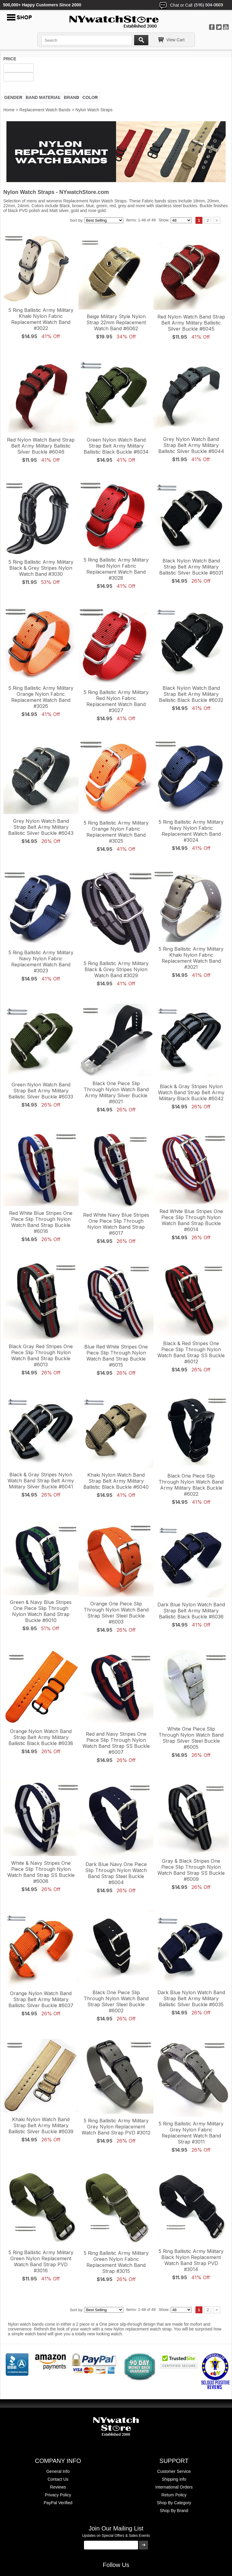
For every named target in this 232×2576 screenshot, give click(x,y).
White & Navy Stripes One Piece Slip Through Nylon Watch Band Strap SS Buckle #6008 (41, 1872)
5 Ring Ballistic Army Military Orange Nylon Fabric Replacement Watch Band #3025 (116, 832)
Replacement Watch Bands (44, 109)
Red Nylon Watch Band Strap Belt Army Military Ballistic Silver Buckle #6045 (191, 323)
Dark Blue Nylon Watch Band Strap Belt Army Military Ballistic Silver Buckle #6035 (191, 1998)
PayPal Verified (58, 2502)
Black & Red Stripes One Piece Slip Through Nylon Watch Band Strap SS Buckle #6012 (191, 1352)
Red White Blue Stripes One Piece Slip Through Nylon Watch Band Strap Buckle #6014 (191, 1220)
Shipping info (174, 2479)
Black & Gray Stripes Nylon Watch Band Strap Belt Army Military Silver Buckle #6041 (41, 1481)
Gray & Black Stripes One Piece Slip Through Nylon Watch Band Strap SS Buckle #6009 (191, 1870)
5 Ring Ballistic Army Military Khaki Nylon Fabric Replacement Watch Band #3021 (191, 958)
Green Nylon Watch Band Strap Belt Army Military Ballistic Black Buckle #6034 (116, 446)
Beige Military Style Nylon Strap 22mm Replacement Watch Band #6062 (116, 322)
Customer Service (174, 2471)
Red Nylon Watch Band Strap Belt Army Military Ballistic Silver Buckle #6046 (41, 446)
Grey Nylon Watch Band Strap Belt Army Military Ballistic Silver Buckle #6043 (40, 827)
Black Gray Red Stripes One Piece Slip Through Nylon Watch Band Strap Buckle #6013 (41, 1355)
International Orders (174, 2487)
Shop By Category (174, 2502)
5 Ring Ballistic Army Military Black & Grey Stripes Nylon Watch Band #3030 (40, 568)
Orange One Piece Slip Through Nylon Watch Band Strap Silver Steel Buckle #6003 (116, 1613)
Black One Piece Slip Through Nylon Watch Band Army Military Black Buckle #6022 (191, 1485)
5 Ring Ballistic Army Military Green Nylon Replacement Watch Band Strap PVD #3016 (40, 2261)
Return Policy (173, 2494)
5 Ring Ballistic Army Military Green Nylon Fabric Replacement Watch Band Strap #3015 (116, 2262)
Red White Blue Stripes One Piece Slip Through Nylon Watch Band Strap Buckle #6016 (40, 1222)
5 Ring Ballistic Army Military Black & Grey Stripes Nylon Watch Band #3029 (116, 969)
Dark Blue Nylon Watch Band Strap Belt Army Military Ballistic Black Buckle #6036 (191, 1611)
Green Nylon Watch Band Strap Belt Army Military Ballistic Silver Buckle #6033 (40, 1091)
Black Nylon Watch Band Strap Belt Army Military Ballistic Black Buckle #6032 (191, 694)
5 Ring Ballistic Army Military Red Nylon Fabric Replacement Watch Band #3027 (116, 701)
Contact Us (57, 2479)
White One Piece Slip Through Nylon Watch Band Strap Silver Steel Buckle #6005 (191, 1738)
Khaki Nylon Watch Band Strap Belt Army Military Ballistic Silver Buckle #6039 (40, 2125)
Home (8, 109)
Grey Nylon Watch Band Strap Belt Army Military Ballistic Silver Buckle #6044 (191, 445)
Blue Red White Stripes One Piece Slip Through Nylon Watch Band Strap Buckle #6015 (116, 1356)
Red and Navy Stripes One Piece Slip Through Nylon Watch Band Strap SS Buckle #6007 (116, 1743)
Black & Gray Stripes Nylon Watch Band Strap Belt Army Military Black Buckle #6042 (191, 1092)
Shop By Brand (174, 2510)
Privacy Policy (58, 2494)
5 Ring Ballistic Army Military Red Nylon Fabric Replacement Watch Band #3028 (116, 569)
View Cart (175, 39)
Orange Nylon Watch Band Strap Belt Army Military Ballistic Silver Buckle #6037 (40, 1999)
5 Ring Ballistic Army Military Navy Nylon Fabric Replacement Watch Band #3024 (191, 831)
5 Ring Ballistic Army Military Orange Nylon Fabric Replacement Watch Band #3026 (40, 697)
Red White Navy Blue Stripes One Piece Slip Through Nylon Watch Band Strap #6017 (116, 1224)
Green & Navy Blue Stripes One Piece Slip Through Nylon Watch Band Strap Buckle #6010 (41, 1611)
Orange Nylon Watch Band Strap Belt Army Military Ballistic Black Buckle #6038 (40, 1737)
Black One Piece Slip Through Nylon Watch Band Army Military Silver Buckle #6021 (116, 1092)
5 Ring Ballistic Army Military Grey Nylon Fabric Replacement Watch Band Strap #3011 (191, 2133)
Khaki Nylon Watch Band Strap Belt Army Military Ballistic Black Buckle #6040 (116, 1481)
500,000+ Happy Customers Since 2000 (42, 4)
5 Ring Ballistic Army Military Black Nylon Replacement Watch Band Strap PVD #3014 (191, 2260)
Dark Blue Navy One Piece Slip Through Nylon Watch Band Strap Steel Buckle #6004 (116, 1873)
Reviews (58, 2487)
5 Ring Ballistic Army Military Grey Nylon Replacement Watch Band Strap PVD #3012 (116, 2127)
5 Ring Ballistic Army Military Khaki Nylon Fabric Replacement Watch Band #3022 (40, 319)
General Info (57, 2471)
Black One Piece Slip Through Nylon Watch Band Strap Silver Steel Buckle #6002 (116, 2001)
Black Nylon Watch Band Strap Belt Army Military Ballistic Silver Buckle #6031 (191, 567)
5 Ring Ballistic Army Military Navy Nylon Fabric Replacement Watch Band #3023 (40, 961)
